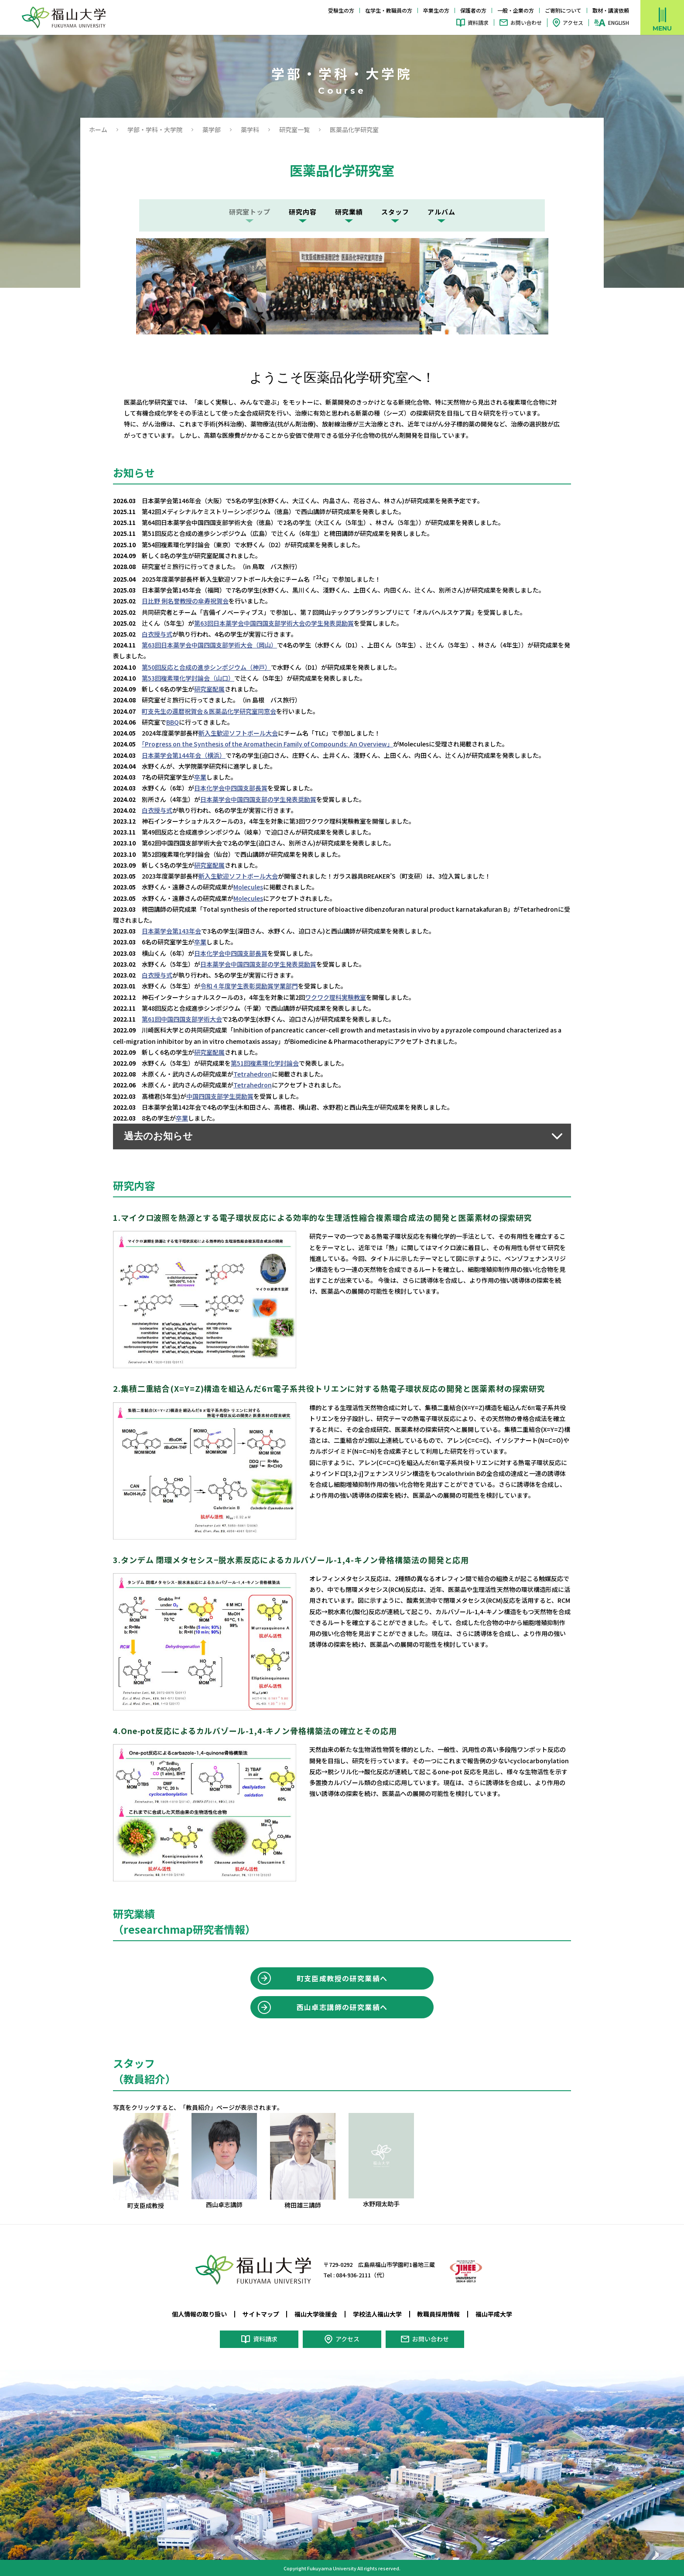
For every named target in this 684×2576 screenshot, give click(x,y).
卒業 (200, 776)
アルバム (441, 211)
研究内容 (302, 211)
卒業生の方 (436, 10)
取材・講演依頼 (610, 10)
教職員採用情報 (438, 2313)
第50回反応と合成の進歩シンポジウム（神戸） (206, 666)
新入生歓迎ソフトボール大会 (238, 733)
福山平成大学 (493, 2313)
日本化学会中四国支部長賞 (230, 787)
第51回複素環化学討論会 (265, 1062)
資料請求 (478, 22)
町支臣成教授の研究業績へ (342, 1977)
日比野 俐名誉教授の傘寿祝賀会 (185, 600)
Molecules (248, 886)
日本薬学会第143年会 (171, 930)
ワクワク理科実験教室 (335, 996)
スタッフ (395, 211)
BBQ (172, 721)
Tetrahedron (252, 1073)
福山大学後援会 (315, 2313)
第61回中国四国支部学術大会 (182, 1018)
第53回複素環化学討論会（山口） (188, 678)
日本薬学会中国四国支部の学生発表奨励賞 (258, 798)
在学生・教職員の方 (388, 10)
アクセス (573, 22)
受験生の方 (341, 10)
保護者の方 (473, 10)
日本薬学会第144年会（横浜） (184, 754)
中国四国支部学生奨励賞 (219, 1095)
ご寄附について (563, 10)
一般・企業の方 (515, 10)
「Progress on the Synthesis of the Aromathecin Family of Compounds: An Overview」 (267, 743)
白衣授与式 (157, 634)
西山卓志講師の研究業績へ (342, 2006)
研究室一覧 (294, 129)
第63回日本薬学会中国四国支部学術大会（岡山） (209, 645)
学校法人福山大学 (377, 2313)
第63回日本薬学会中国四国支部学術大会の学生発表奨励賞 (274, 623)
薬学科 (250, 129)
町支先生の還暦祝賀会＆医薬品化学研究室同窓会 (209, 710)
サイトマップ (261, 2313)
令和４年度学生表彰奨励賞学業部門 (249, 985)
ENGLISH (618, 22)
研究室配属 (209, 689)
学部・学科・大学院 (154, 129)
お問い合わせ (526, 22)
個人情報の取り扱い (199, 2313)
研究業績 (349, 211)
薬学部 (211, 129)
